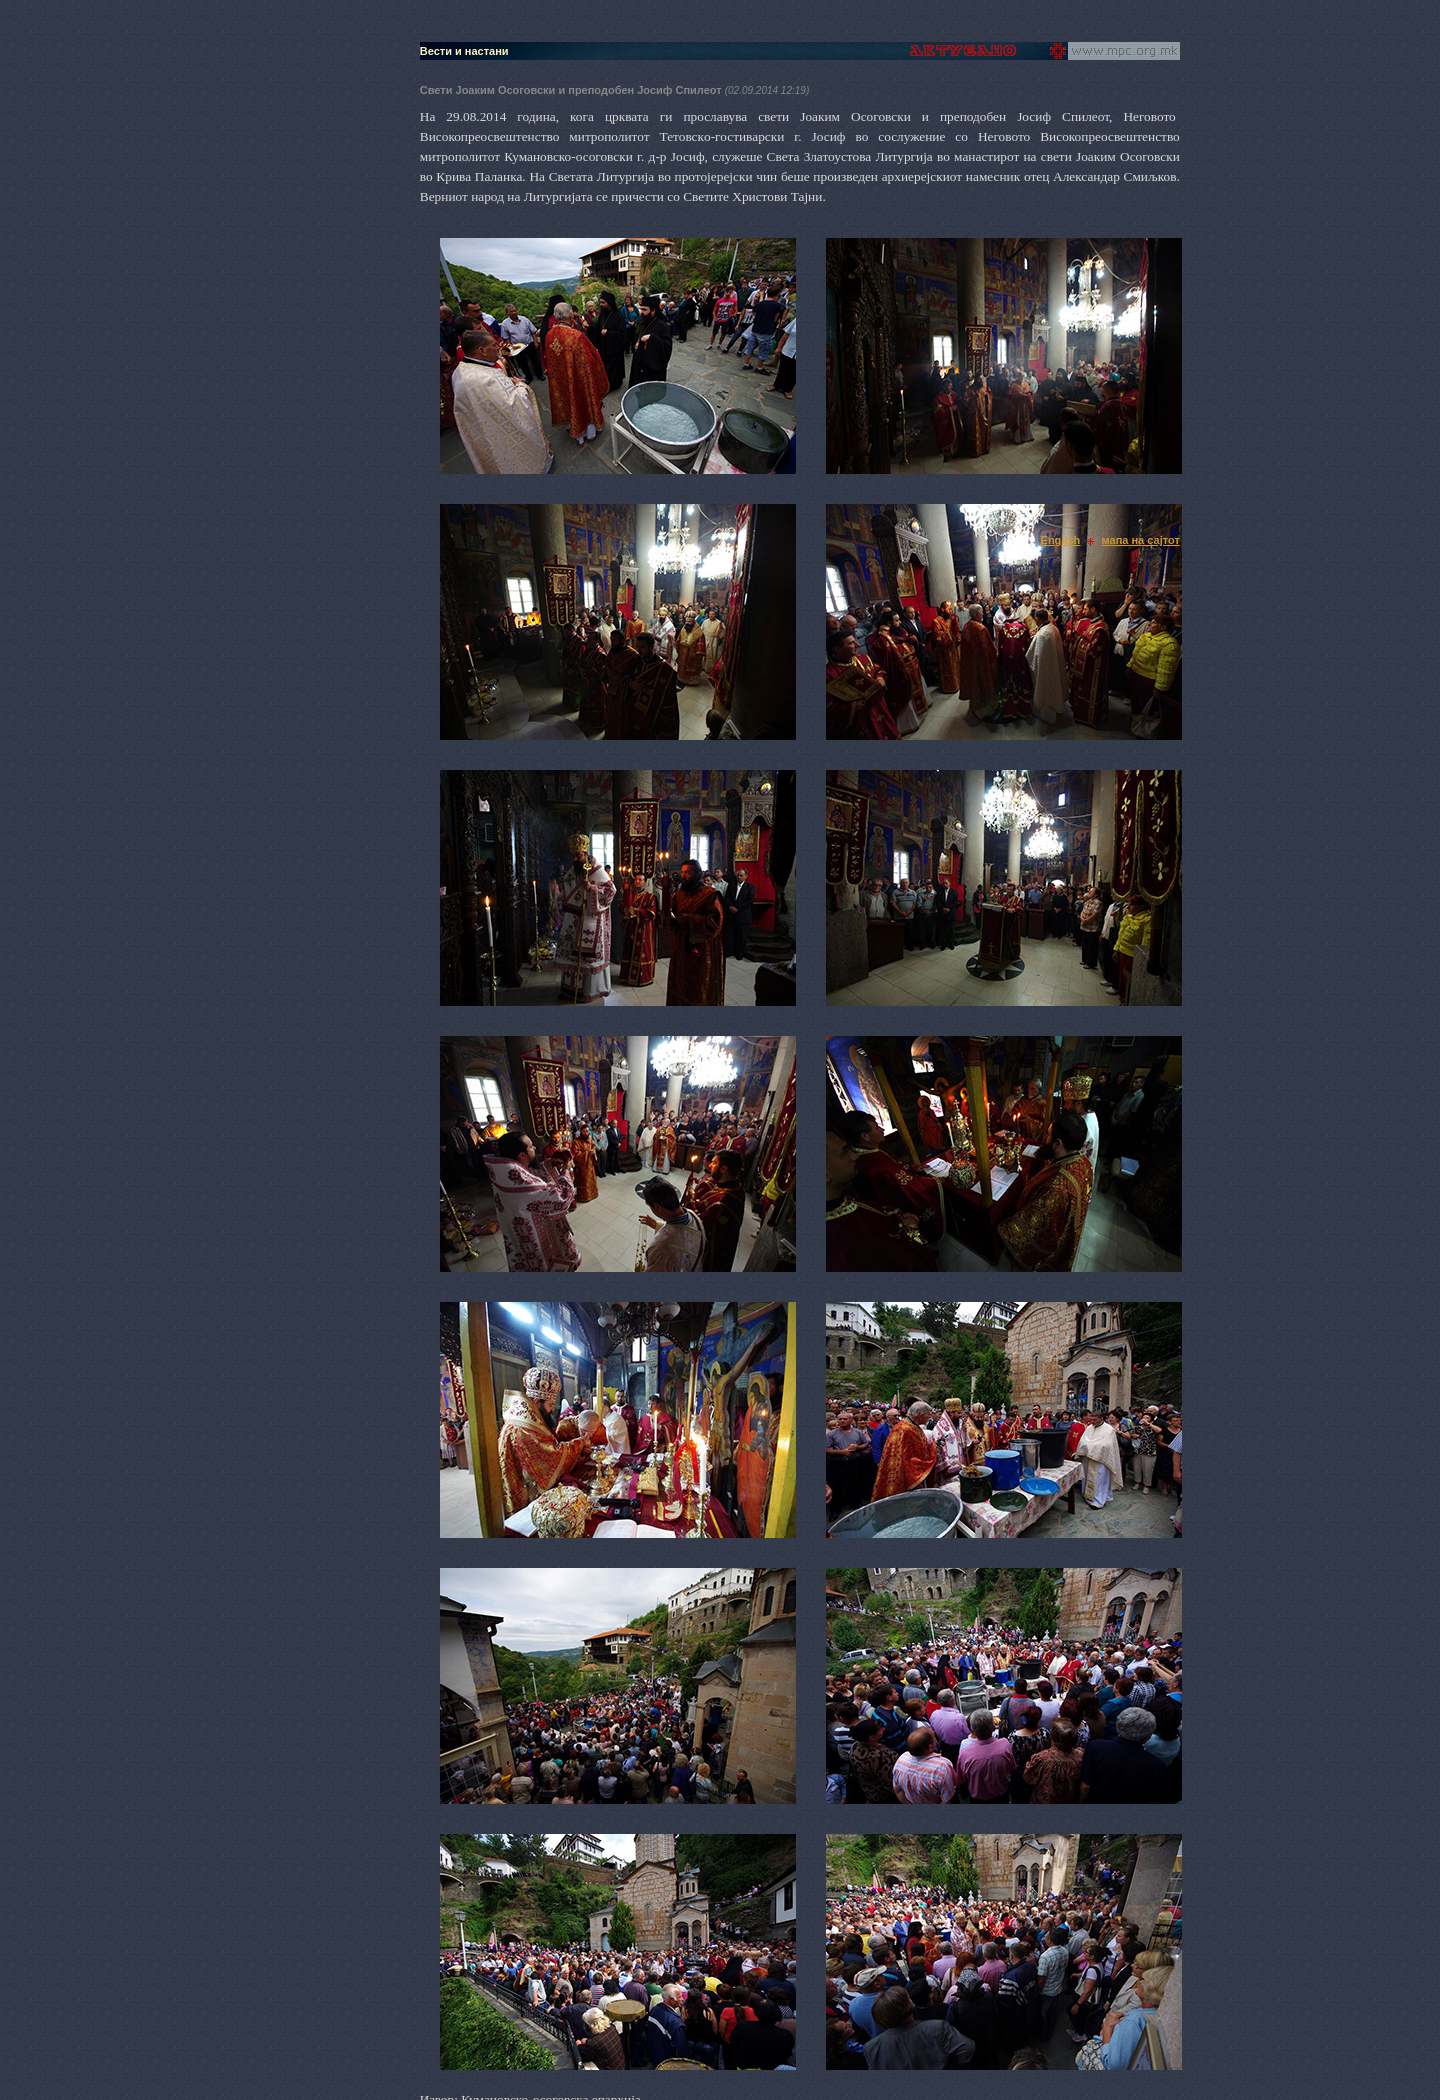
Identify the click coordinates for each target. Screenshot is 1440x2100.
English (1061, 540)
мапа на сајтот (1141, 540)
